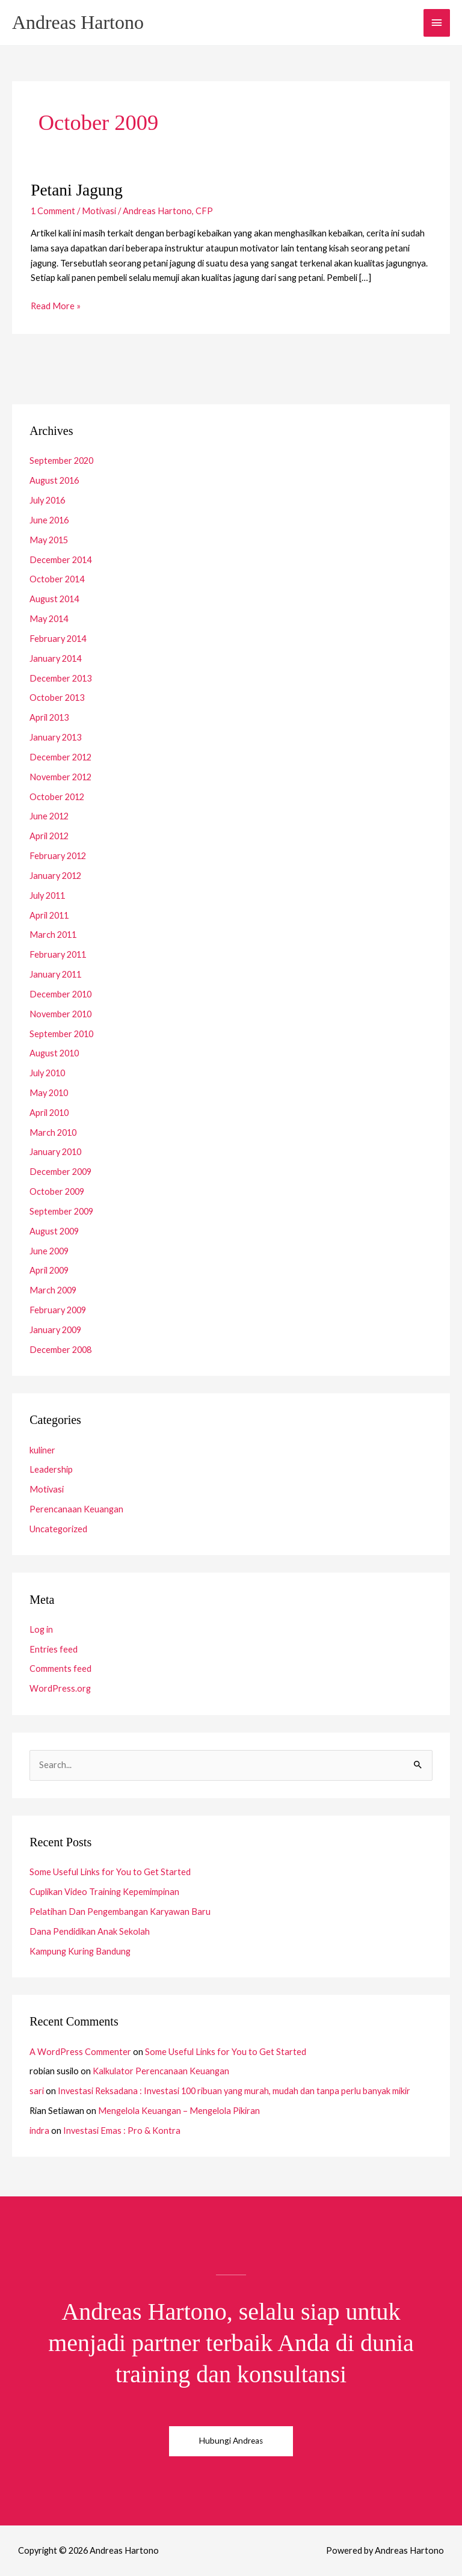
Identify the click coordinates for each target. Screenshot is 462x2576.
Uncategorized (58, 1529)
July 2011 (47, 895)
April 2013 (49, 717)
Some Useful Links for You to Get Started (110, 1872)
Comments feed (60, 1668)
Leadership (51, 1469)
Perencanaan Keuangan (76, 1509)
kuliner (42, 1450)
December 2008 (60, 1350)
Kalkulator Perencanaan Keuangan (161, 2071)
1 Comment (53, 211)
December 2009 (60, 1171)
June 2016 (49, 520)
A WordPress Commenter (80, 2052)
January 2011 (55, 974)
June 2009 (49, 1251)
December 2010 (60, 994)
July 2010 (47, 1073)
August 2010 (54, 1053)
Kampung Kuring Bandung (80, 1951)
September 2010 (61, 1034)
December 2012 (60, 757)
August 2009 (54, 1231)
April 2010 (49, 1113)
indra (39, 2130)
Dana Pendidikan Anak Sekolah (89, 1931)
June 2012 (49, 816)
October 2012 (56, 797)
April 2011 (49, 915)
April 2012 (49, 836)
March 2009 (52, 1290)
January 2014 (55, 658)
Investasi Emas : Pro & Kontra (121, 2130)
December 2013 (60, 678)
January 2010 (55, 1152)
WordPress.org (60, 1688)
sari (36, 2091)
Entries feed (53, 1649)
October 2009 (56, 1191)
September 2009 (61, 1211)
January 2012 (55, 875)
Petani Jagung (77, 190)
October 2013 (56, 697)
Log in (41, 1629)
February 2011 (57, 954)
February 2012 (57, 856)
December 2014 (60, 560)
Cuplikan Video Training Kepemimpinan (104, 1892)
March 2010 (52, 1132)
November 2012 (60, 777)
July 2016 (47, 500)
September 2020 (61, 460)
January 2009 (55, 1330)
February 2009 (57, 1310)
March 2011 (52, 934)
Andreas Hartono (78, 22)
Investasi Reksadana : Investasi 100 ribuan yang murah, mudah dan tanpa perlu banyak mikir (234, 2091)
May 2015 (48, 540)
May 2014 (48, 619)
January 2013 (55, 737)
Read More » (56, 305)
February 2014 (57, 638)
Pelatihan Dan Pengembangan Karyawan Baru (120, 1911)
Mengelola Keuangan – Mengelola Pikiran (179, 2111)
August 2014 (54, 599)
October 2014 (56, 579)
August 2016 (54, 480)
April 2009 (49, 1270)
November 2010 (60, 1014)
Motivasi (99, 211)
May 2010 (48, 1093)
